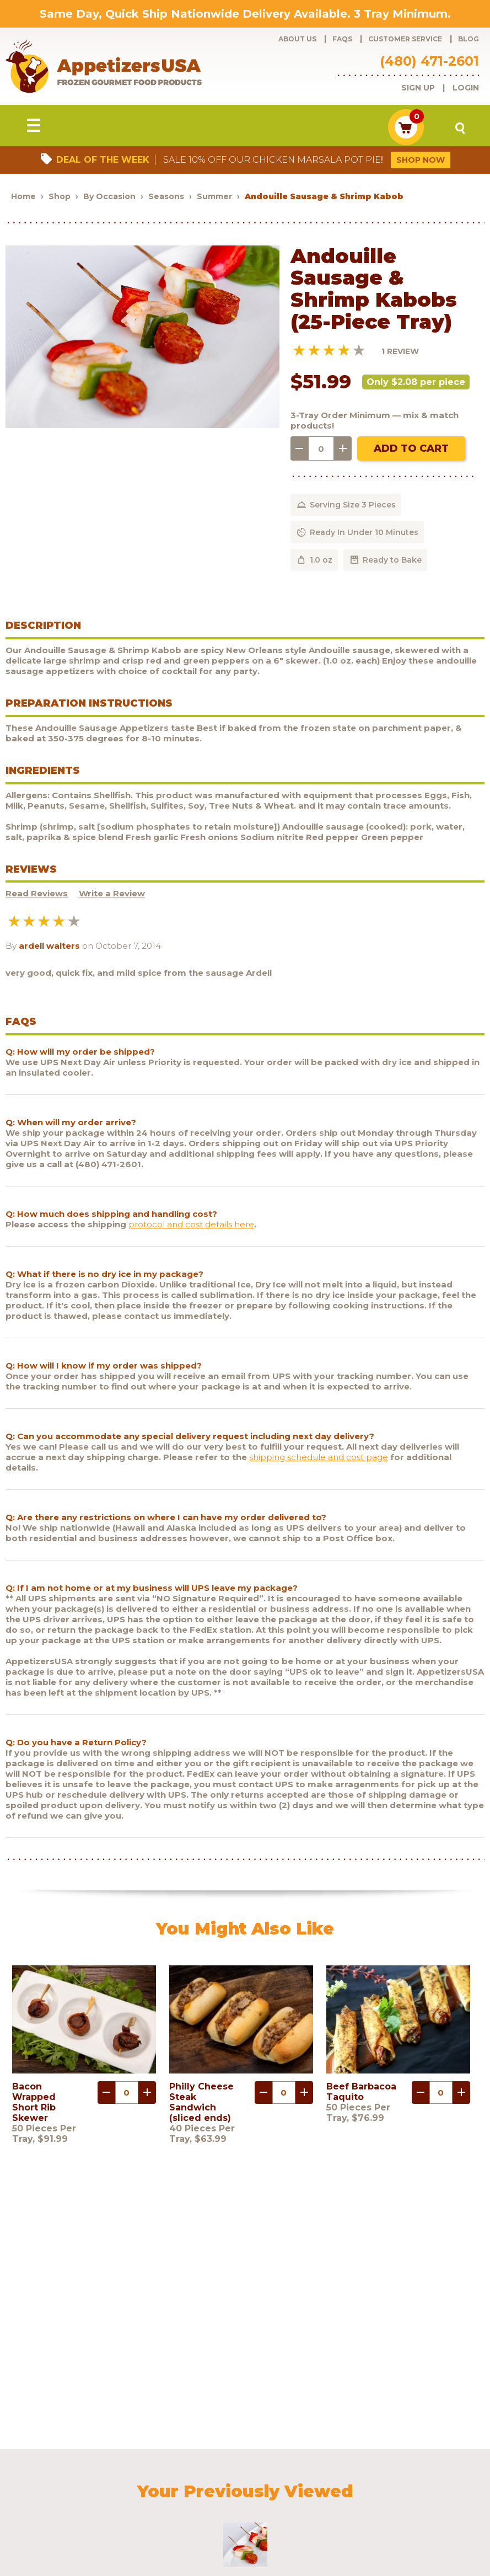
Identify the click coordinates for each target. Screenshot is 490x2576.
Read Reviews (37, 895)
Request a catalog (244, 2480)
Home (23, 198)
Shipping (400, 2480)
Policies (442, 2480)
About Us (297, 39)
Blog (468, 39)
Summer (215, 198)
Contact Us (40, 2495)
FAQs (342, 39)
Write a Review (112, 895)
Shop (60, 198)
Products (37, 2480)
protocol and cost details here (191, 1226)
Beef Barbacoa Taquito (361, 2093)
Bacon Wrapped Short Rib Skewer (34, 2104)
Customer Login (344, 2480)
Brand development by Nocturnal (277, 2539)
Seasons (166, 198)
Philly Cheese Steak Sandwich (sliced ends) (201, 2104)
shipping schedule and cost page (318, 1458)
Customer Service (405, 39)
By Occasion (109, 198)
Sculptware (148, 2495)
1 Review (400, 353)
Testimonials (94, 2495)
